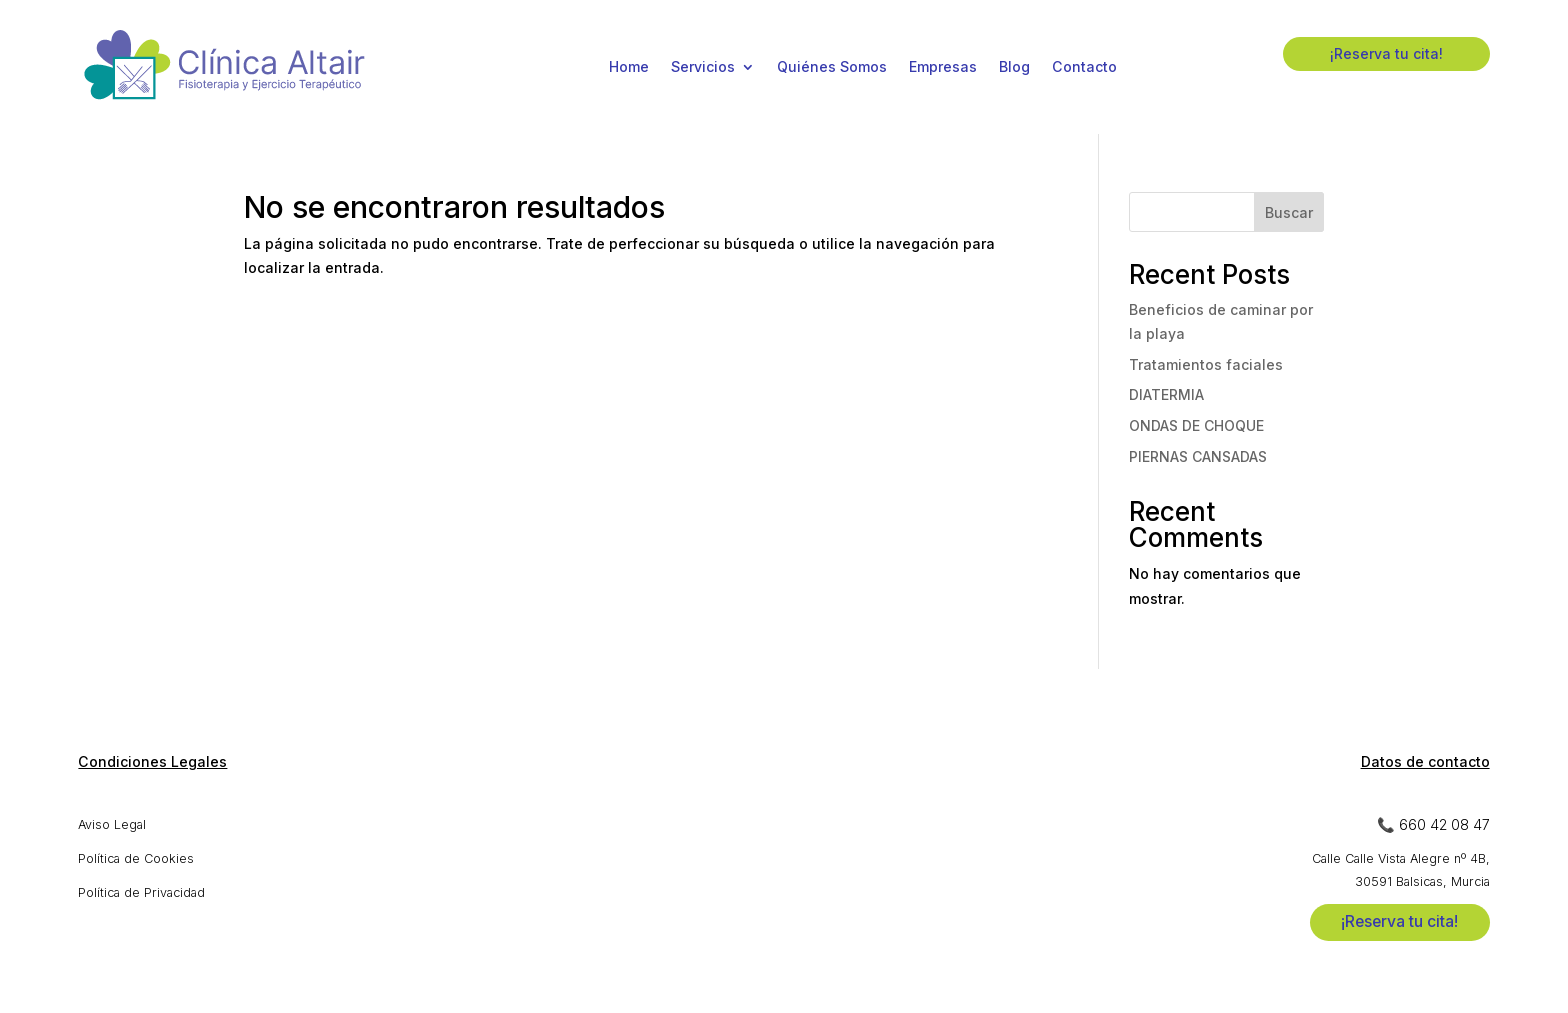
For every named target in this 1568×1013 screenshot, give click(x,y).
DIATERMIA (1166, 394)
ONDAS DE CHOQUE (1196, 425)
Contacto (1084, 66)
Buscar (1289, 212)
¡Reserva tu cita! (1386, 53)
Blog (1014, 66)
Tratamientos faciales (1206, 364)
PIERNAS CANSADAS (1198, 456)
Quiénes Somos (832, 66)
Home (629, 66)
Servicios (703, 66)
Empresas (943, 66)
